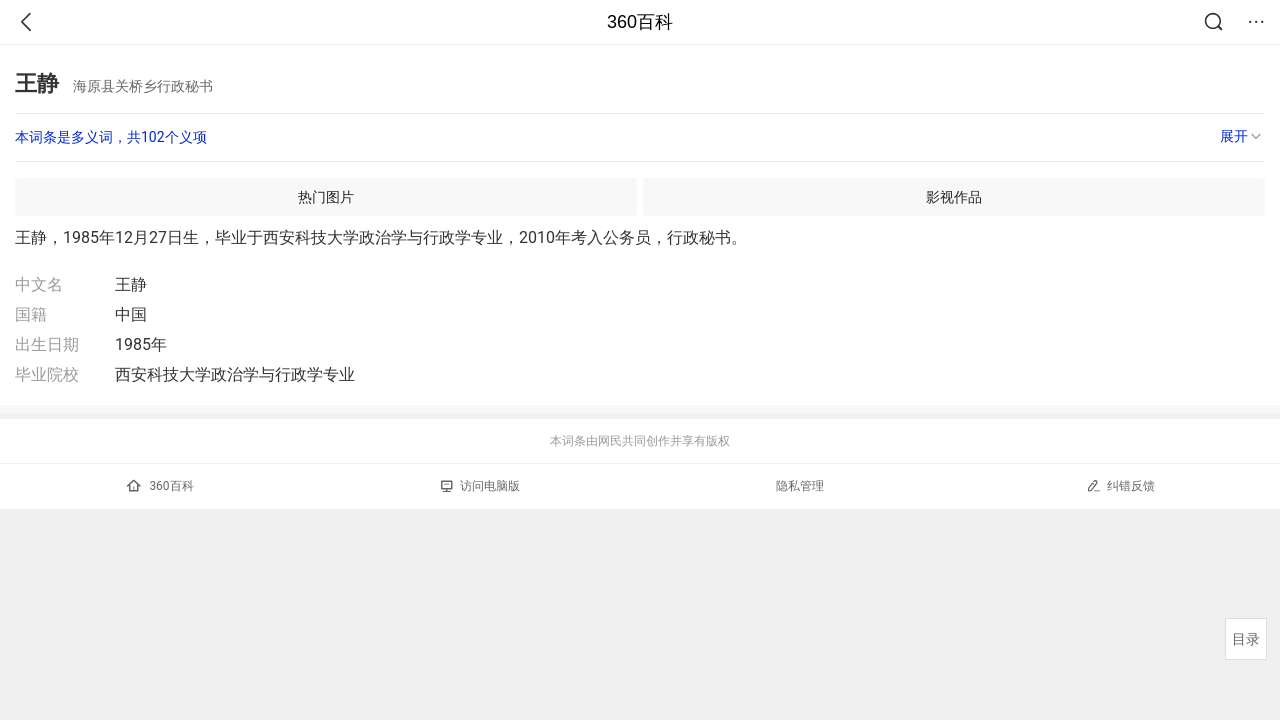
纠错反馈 (1120, 485)
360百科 (640, 22)
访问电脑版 (480, 486)
